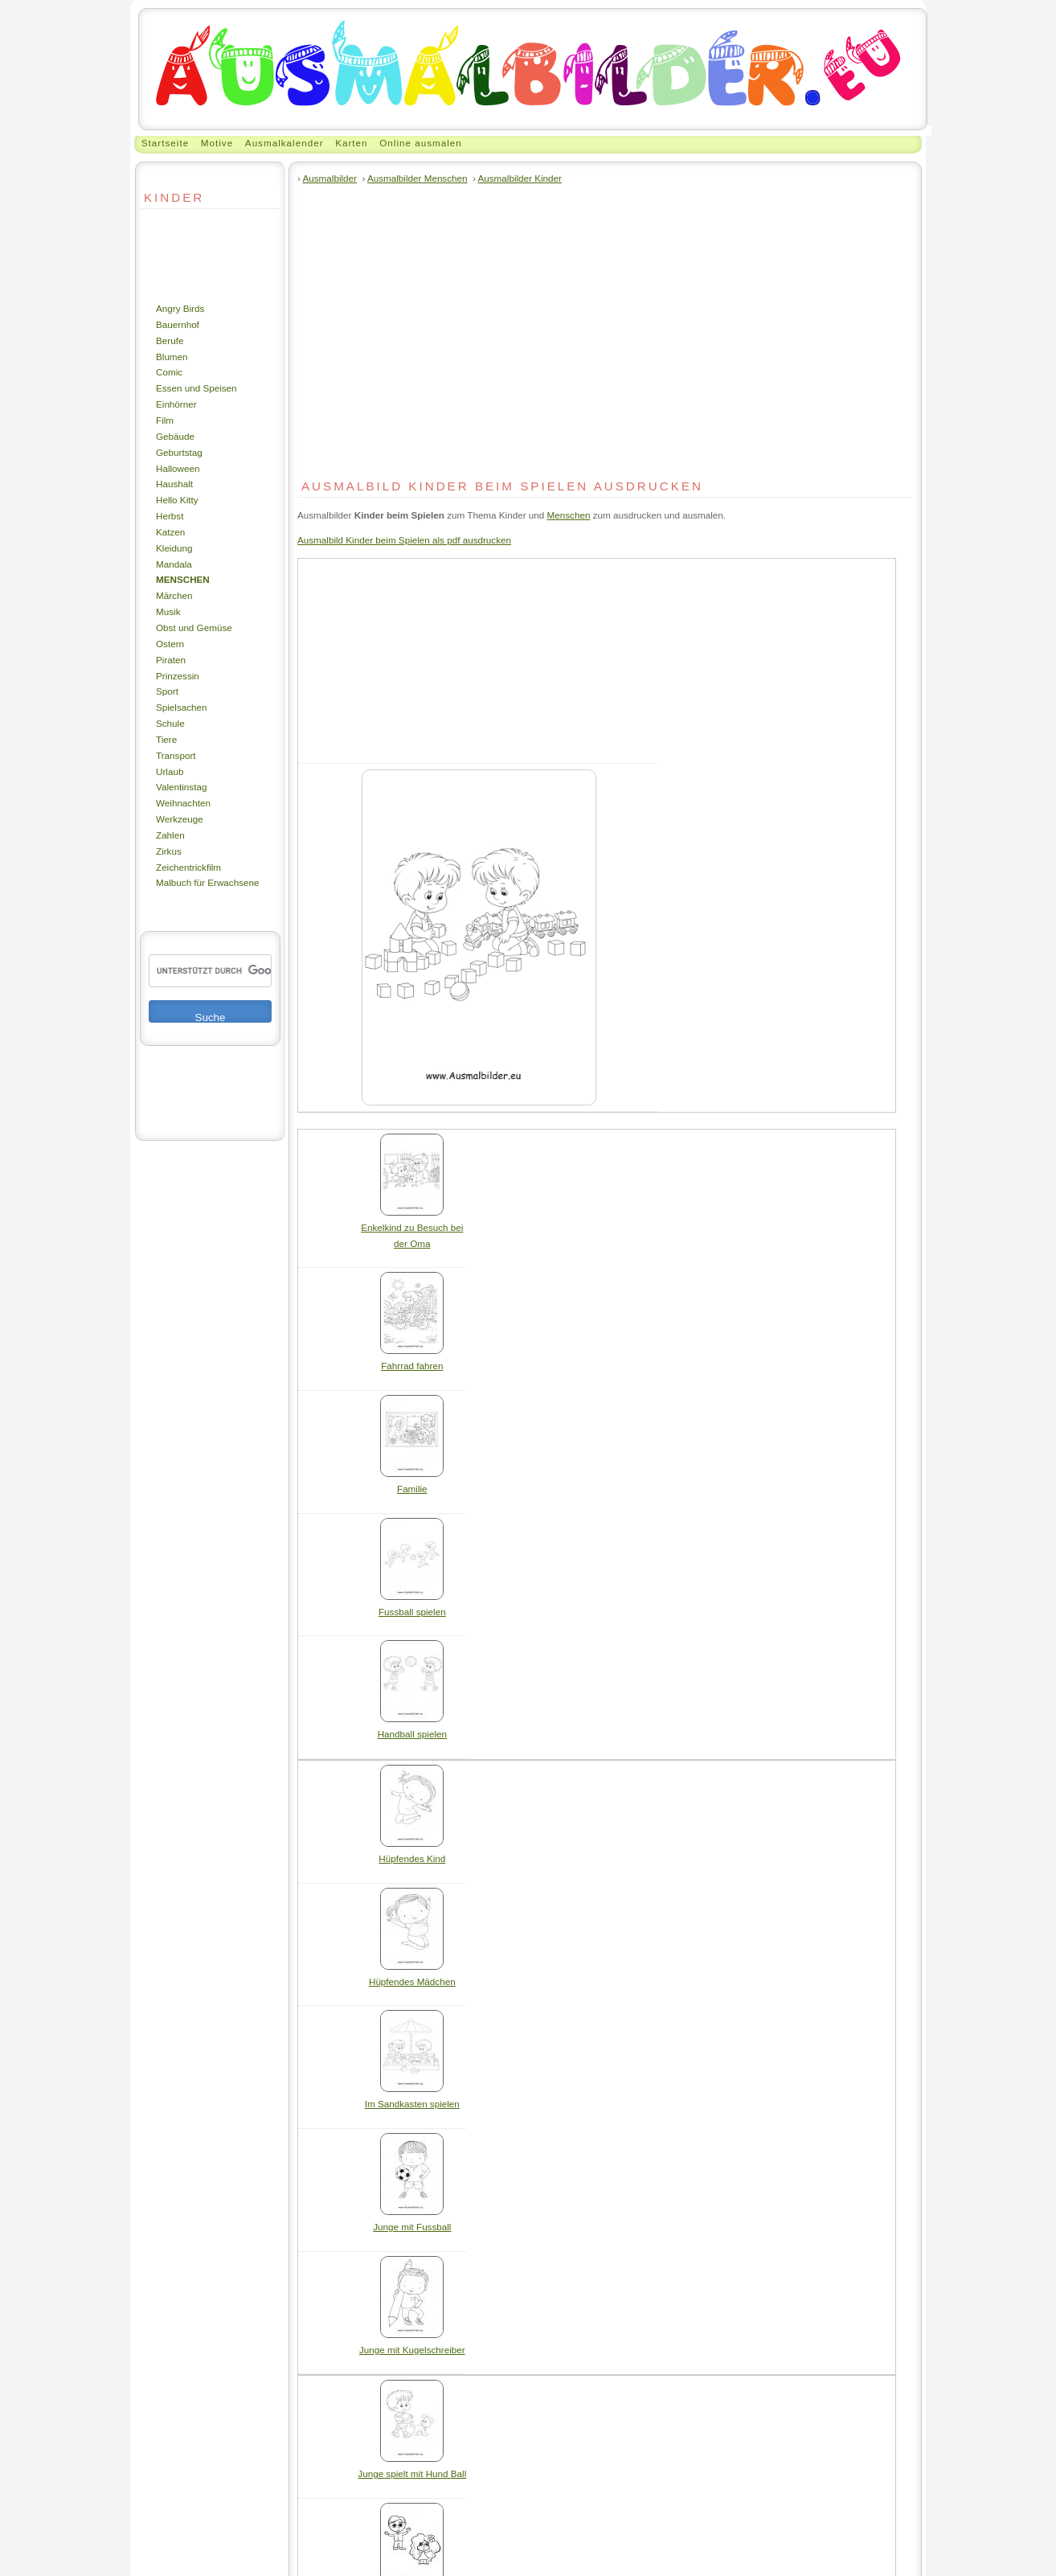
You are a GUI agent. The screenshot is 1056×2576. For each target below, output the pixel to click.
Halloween (178, 468)
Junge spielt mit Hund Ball (412, 2468)
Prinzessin (177, 676)
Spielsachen (181, 707)
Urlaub (169, 771)
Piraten (171, 659)
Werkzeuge (179, 819)
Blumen (172, 356)
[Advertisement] (188, 255)
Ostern (170, 643)
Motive (217, 142)
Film (165, 420)
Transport (176, 755)
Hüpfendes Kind (412, 1853)
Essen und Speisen (196, 388)
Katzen (170, 532)
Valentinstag (181, 786)
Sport (167, 691)
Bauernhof (177, 324)
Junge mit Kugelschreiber (412, 2344)
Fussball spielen (412, 1606)
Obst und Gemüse (194, 627)
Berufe (169, 340)
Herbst (169, 516)
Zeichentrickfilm (188, 867)
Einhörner (176, 404)
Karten (351, 142)
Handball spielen (412, 1728)
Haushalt (174, 483)
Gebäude (175, 436)
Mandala (174, 564)
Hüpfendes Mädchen (412, 1976)
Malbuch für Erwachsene (207, 882)
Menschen (183, 579)
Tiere (166, 739)
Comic (169, 372)
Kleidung (174, 548)
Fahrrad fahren (412, 1360)
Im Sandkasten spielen (412, 2098)
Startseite (165, 142)
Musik (168, 611)
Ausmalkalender (284, 142)
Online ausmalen (420, 142)
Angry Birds (180, 308)
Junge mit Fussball (412, 2221)
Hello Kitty (177, 499)
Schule (170, 723)
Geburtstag (179, 452)
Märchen (174, 595)
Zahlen (170, 835)
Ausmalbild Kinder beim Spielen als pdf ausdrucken (404, 540)
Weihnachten (183, 803)
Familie (412, 1483)
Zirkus (169, 851)
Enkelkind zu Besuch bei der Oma (412, 1230)
